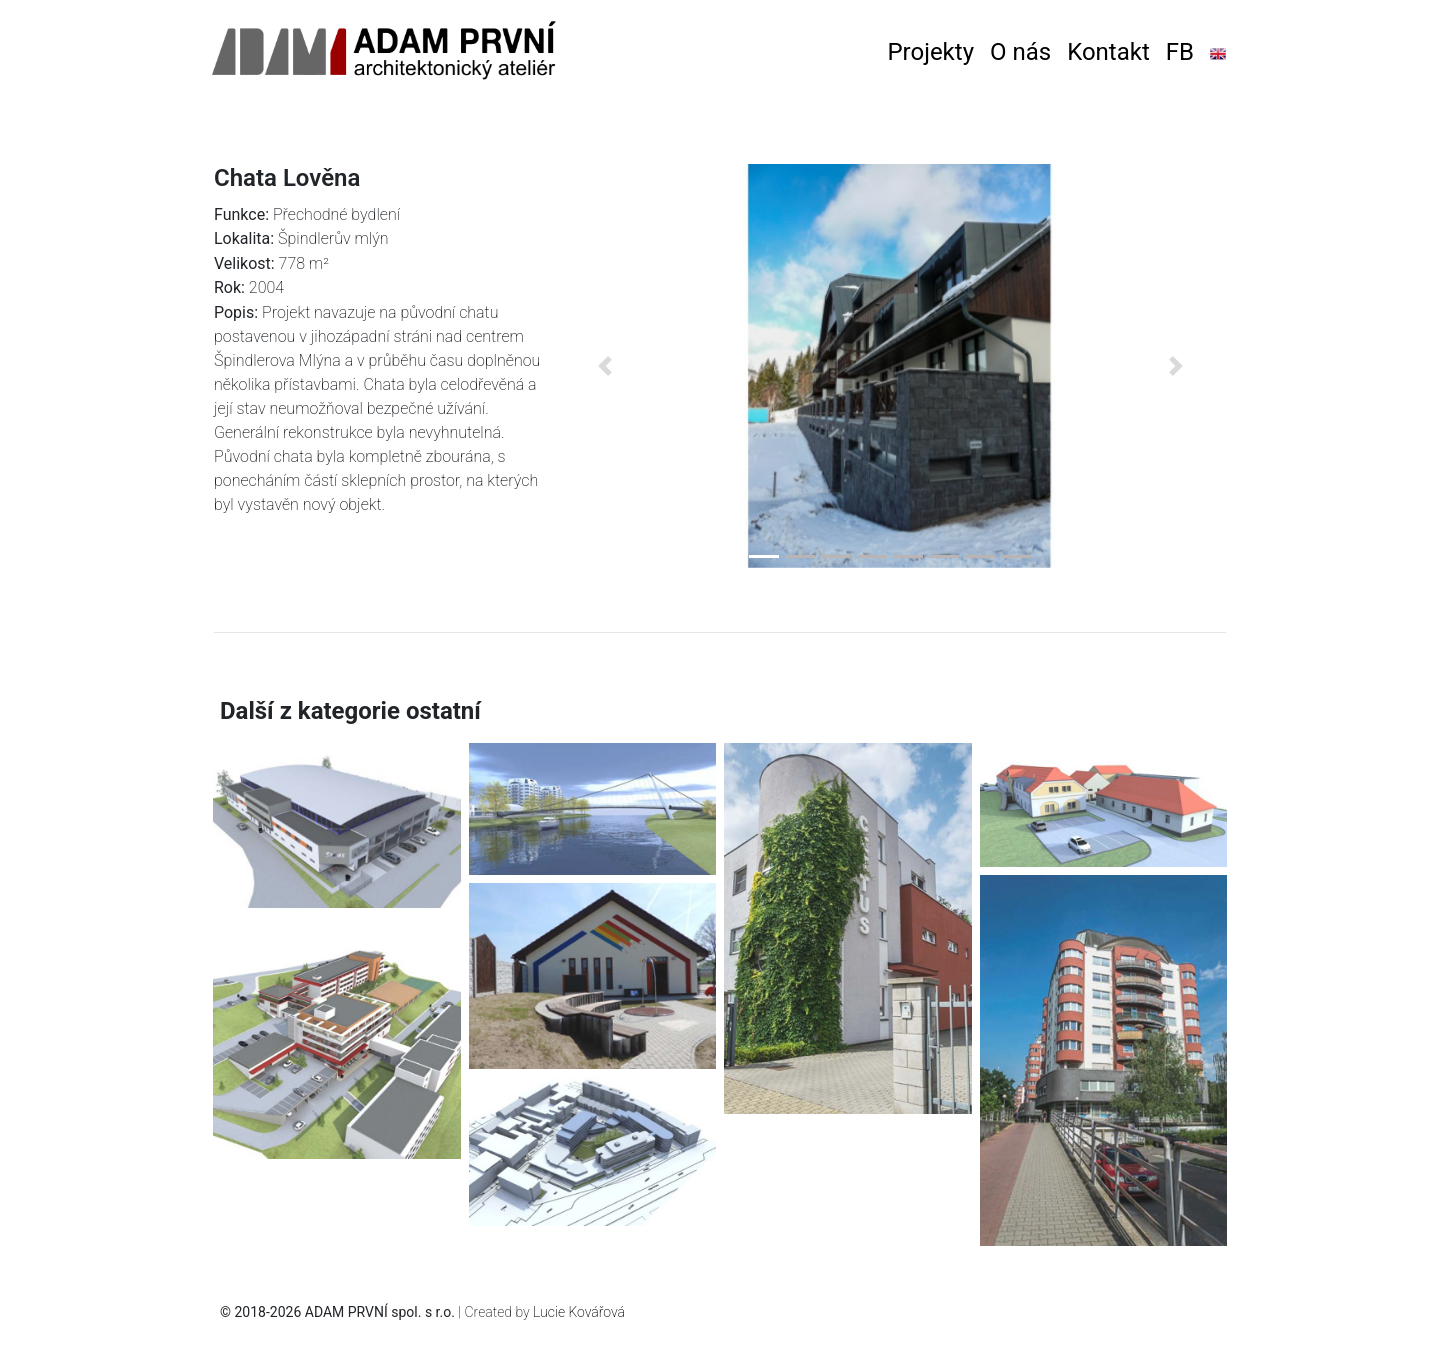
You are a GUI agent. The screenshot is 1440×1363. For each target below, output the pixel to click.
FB (1180, 52)
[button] (605, 366)
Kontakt (1108, 52)
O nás (1020, 52)
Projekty (930, 52)
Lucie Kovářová (579, 1312)
